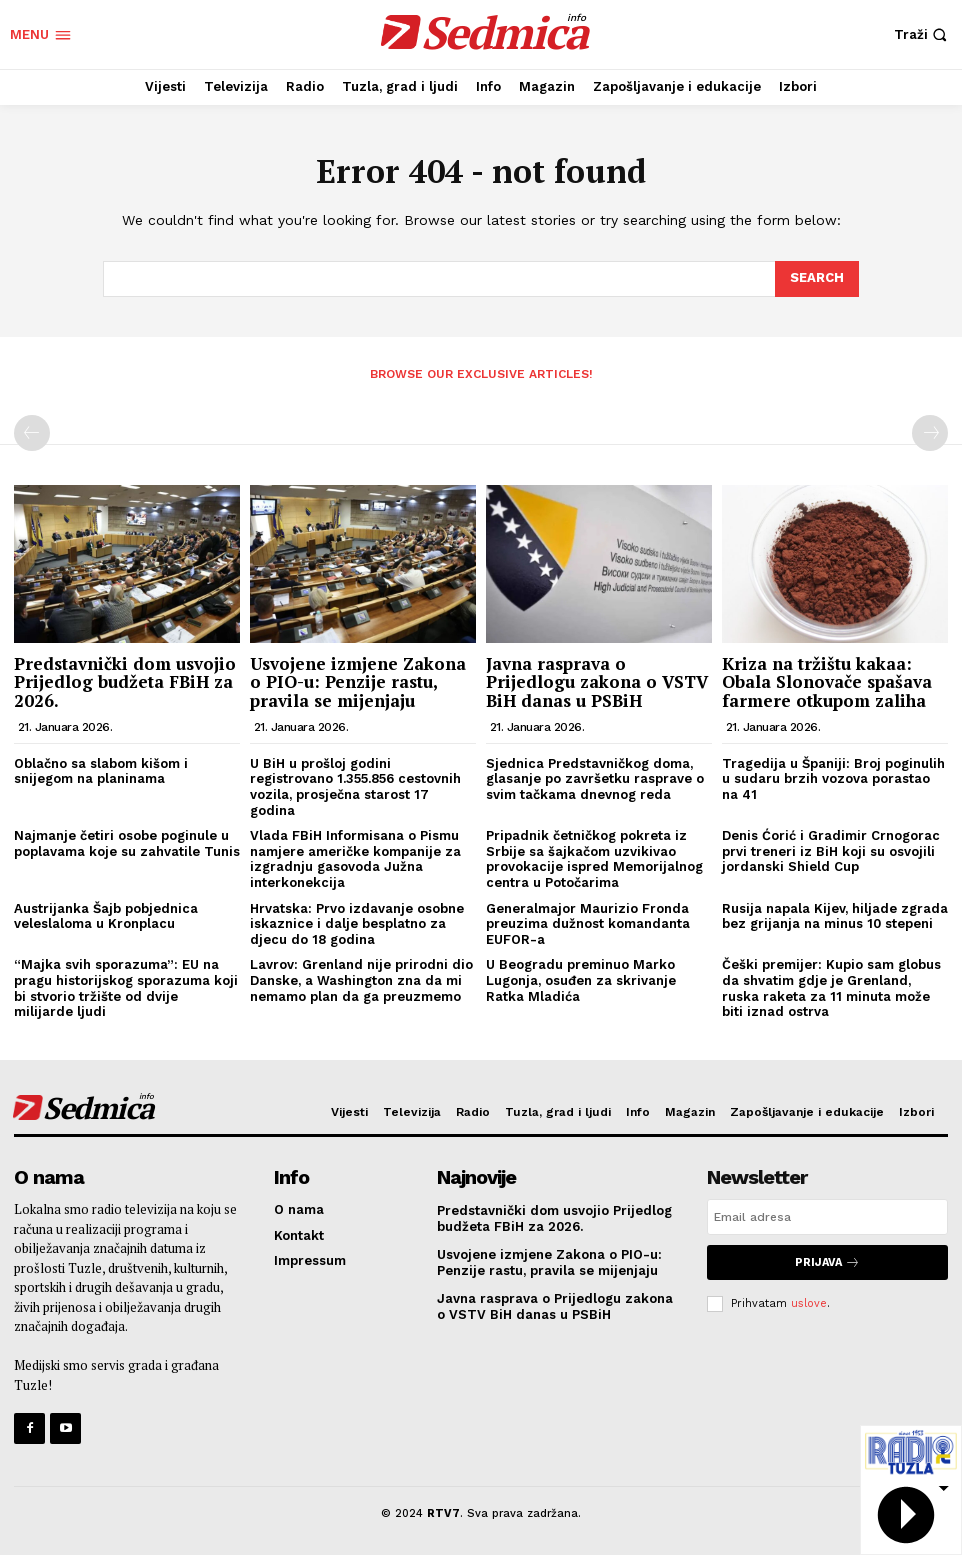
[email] (827, 1217)
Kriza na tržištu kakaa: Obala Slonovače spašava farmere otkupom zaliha (827, 682)
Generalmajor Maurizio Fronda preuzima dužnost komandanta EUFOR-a (588, 924)
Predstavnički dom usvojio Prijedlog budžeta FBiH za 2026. (125, 682)
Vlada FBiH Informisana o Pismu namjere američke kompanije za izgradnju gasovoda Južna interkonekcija (355, 859)
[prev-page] (32, 433)
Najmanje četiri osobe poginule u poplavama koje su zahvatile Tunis (127, 843)
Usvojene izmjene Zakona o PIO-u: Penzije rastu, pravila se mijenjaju (358, 682)
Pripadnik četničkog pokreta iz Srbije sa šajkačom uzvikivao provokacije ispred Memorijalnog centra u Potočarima (594, 859)
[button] (923, 34)
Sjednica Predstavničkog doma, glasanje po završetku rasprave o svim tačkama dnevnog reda (595, 779)
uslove (809, 1303)
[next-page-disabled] (930, 433)
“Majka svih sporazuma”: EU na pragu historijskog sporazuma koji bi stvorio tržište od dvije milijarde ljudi (126, 988)
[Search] (817, 279)
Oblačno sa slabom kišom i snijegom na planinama (101, 771)
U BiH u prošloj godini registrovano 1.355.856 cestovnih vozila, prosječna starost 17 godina (355, 787)
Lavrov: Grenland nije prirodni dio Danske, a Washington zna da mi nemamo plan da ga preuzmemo (361, 980)
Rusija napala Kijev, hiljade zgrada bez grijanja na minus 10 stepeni (835, 916)
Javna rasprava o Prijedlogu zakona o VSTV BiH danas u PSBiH (597, 682)
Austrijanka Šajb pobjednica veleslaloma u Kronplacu (106, 916)
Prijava (827, 1262)
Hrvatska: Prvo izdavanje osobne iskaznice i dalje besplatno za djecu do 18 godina (357, 924)
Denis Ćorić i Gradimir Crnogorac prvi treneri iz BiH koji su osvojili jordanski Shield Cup (831, 851)
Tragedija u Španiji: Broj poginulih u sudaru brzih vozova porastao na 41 (833, 779)
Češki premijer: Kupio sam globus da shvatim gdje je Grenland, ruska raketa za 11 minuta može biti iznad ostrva (831, 988)
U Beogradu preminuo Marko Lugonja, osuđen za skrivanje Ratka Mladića (581, 980)
